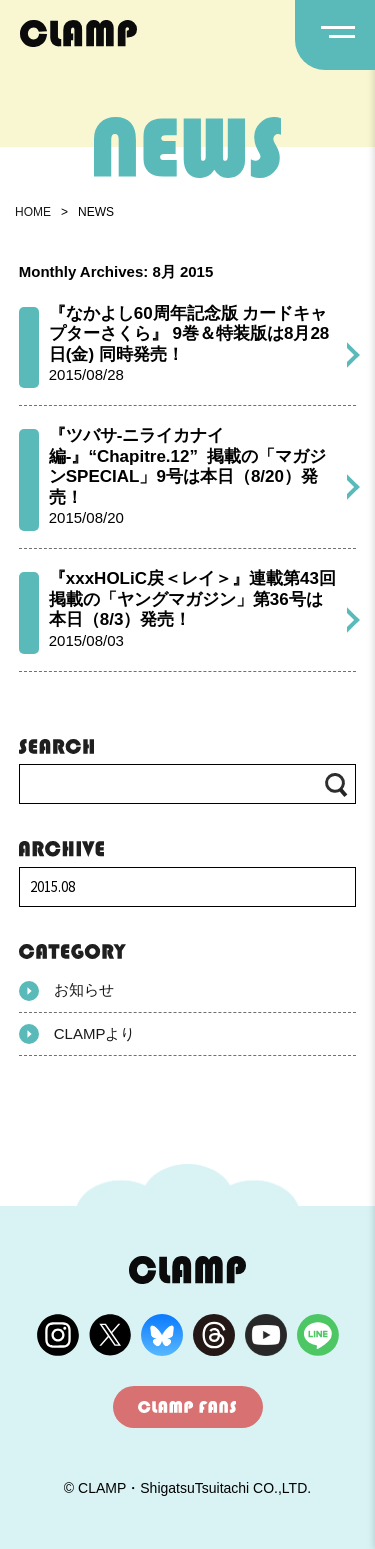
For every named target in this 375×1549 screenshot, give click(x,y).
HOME (33, 212)
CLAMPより (77, 1034)
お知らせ (66, 991)
